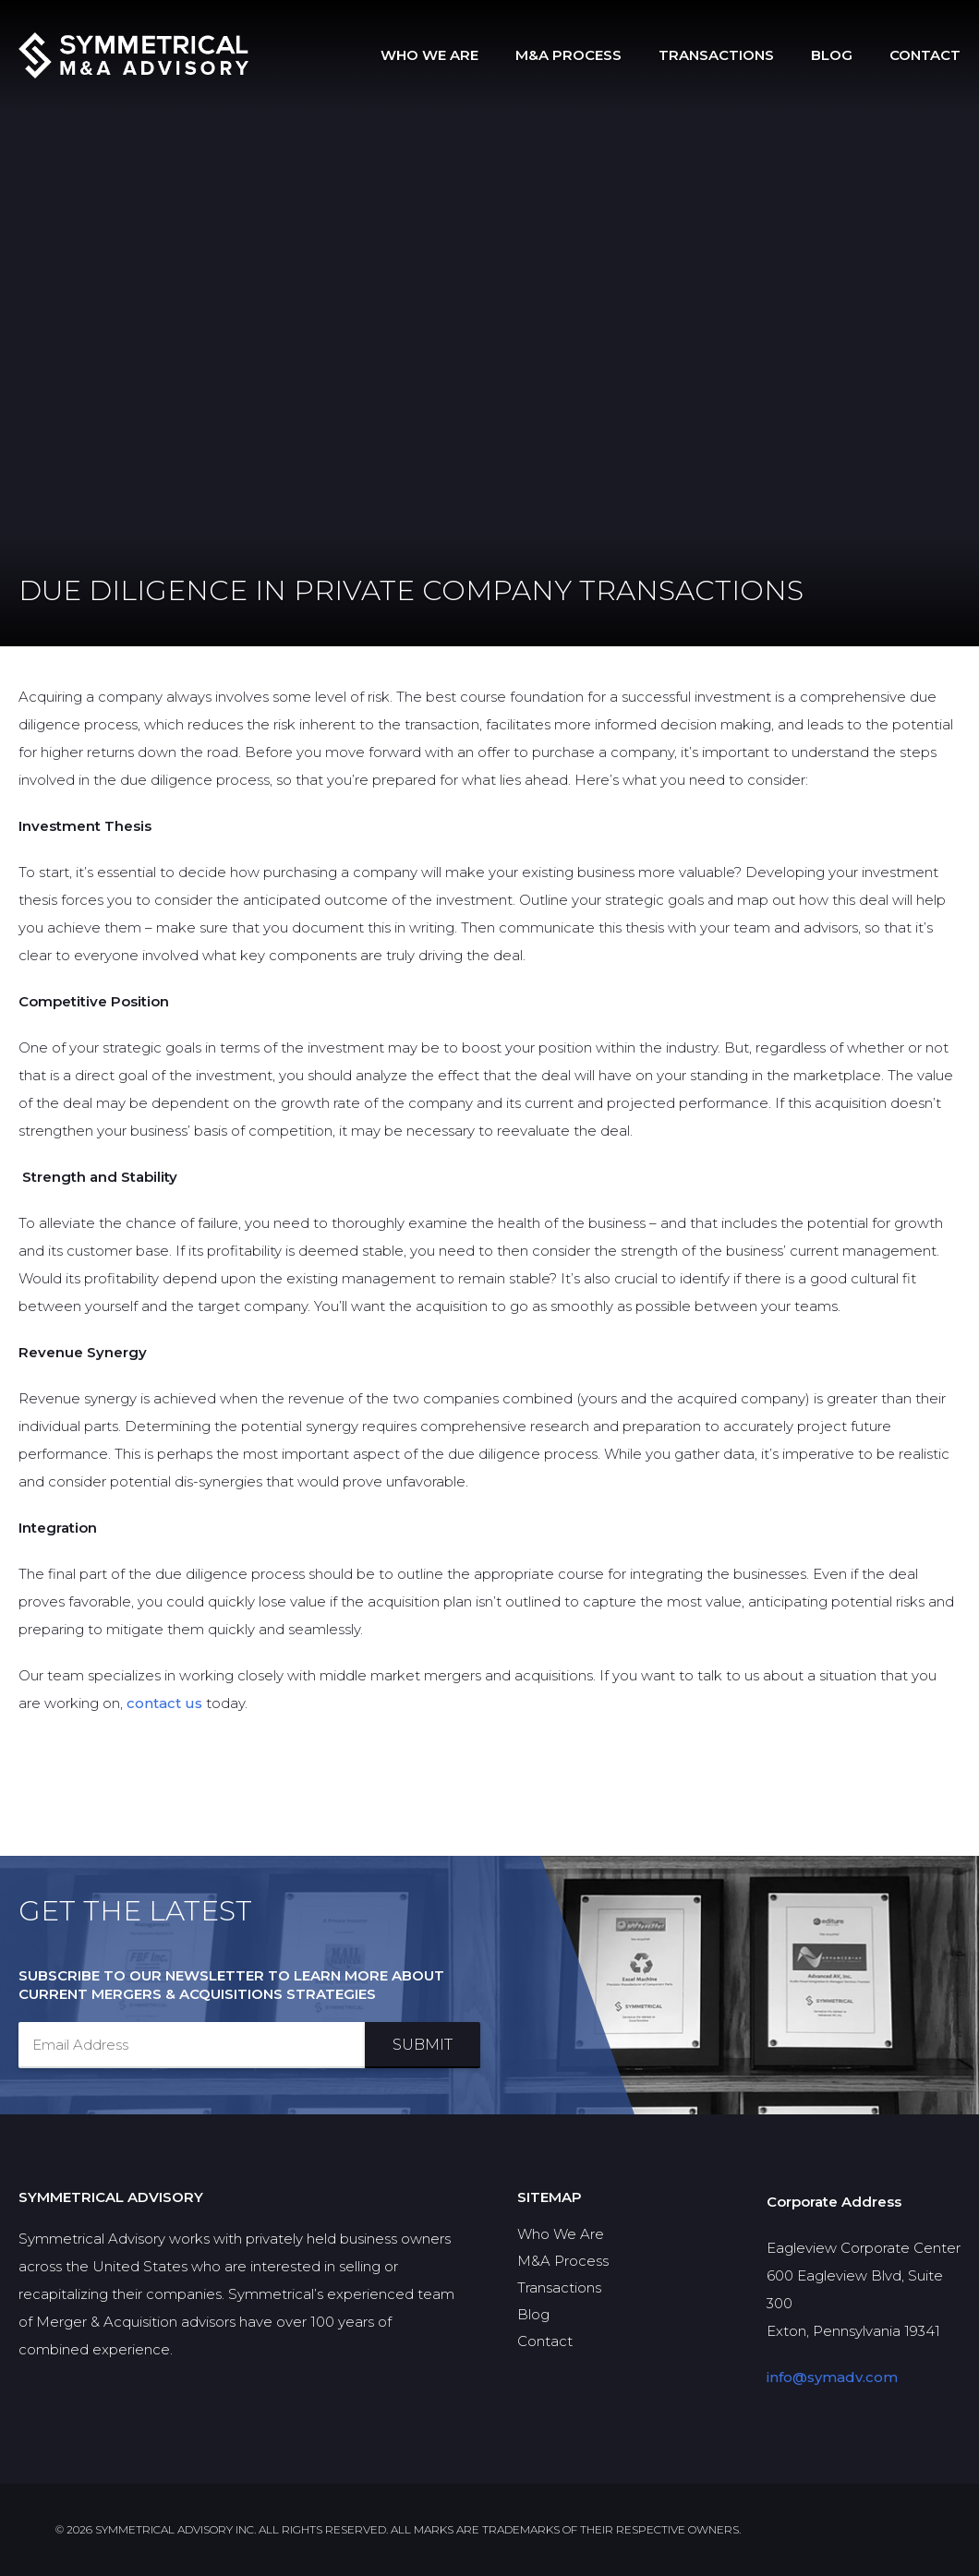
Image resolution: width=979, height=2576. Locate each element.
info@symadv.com (832, 2377)
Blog (831, 55)
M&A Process (568, 55)
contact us (164, 1703)
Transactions (716, 55)
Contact (925, 55)
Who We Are (429, 55)
